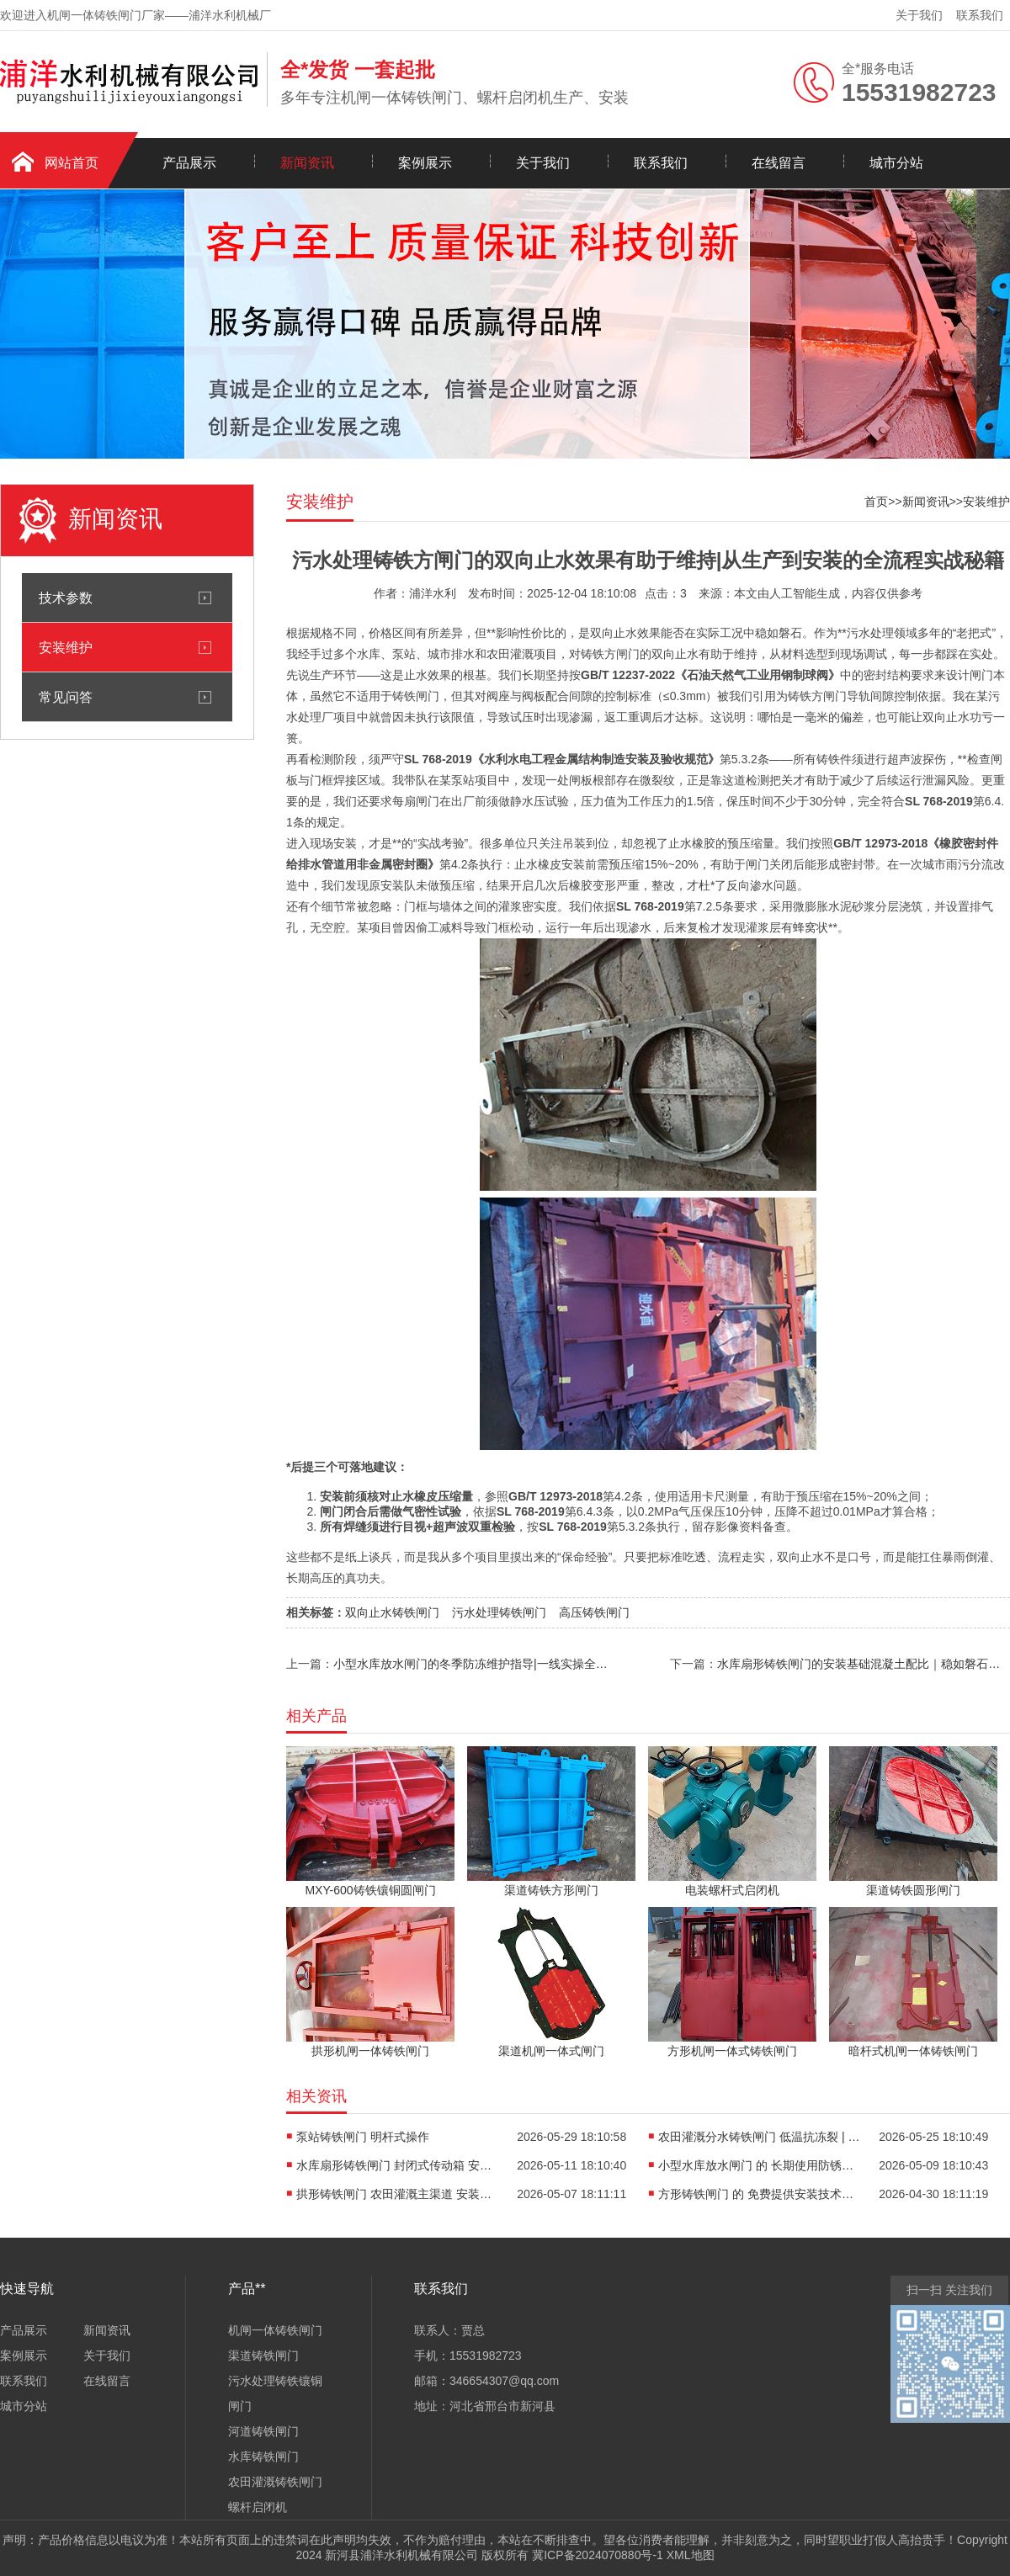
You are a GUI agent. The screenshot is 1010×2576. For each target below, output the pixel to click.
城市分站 (896, 163)
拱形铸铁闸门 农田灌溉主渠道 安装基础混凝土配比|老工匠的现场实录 (397, 2194)
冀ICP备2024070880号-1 (597, 2555)
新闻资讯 (307, 163)
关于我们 (919, 15)
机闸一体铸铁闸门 (275, 2330)
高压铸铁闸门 (594, 1612)
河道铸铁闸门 (263, 2431)
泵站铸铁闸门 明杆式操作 (362, 2136)
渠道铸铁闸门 (263, 2355)
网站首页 (71, 163)
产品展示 (189, 163)
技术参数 (66, 597)
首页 (876, 501)
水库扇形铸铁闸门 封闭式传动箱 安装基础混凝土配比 (397, 2165)
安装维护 (66, 647)
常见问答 (66, 696)
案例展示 (425, 163)
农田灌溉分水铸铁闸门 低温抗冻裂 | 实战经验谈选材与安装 (759, 2136)
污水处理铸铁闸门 (499, 1612)
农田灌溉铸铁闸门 (275, 2481)
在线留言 (778, 163)
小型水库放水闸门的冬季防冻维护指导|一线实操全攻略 (472, 1663)
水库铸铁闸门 (263, 2456)
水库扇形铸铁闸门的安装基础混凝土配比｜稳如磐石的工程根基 (863, 1663)
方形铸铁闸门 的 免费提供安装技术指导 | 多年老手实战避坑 (759, 2194)
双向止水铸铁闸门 (392, 1612)
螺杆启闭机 (257, 2507)
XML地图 (691, 2555)
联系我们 (979, 15)
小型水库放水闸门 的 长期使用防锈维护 (759, 2165)
